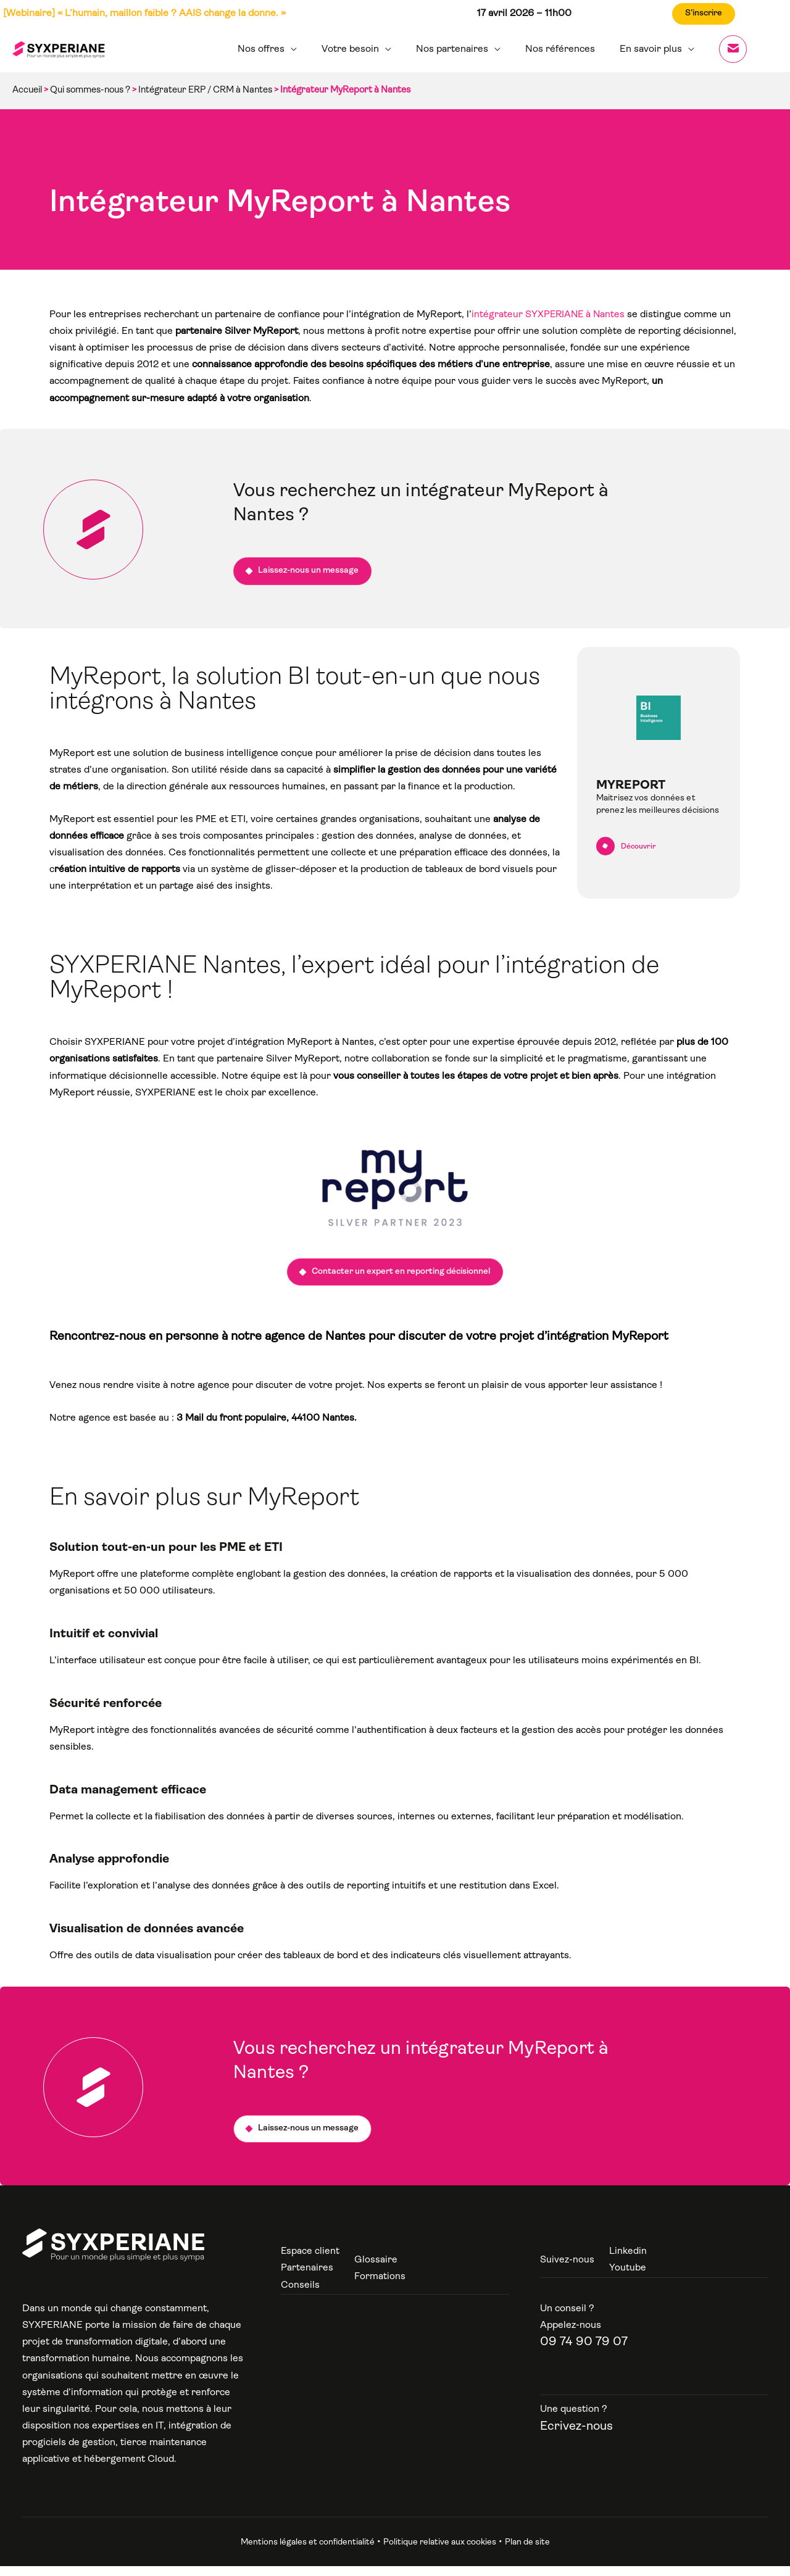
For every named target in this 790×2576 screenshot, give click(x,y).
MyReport (630, 790)
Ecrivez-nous (576, 2436)
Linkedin (628, 2261)
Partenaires (307, 2278)
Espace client (310, 2261)
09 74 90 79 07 (584, 2352)
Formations (380, 2286)
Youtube (627, 2278)
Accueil (27, 90)
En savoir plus (658, 49)
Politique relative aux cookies (439, 2552)
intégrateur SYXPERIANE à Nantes (550, 315)
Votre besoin (372, 49)
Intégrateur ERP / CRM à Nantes (205, 90)
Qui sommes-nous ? (90, 90)
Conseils (300, 2295)
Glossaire (376, 2270)
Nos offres (288, 49)
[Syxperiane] (113, 2254)
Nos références (572, 49)
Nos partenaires (469, 49)
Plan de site (527, 2552)
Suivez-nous (567, 2270)
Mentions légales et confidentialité (308, 2552)
